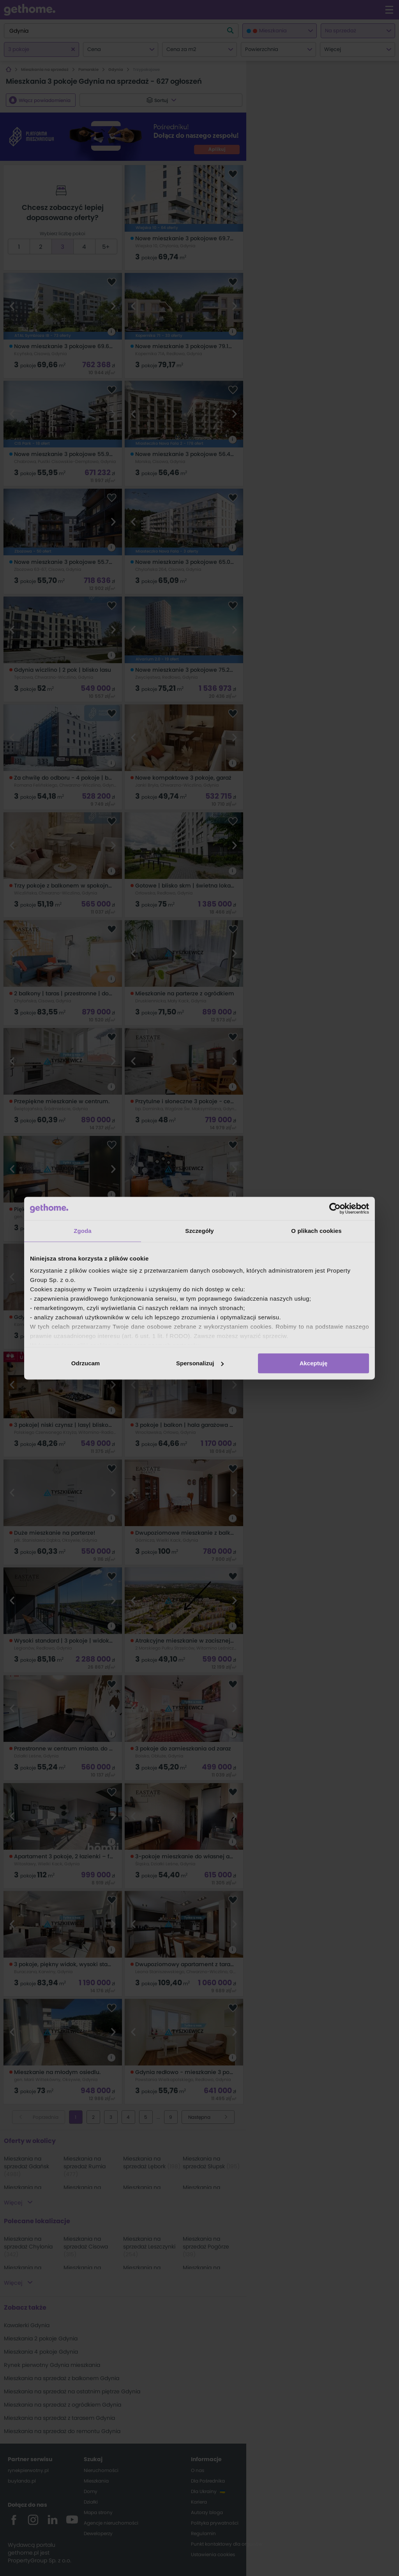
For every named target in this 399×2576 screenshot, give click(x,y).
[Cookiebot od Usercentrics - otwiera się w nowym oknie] (335, 1208)
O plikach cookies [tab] (316, 1230)
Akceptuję (314, 1363)
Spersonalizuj (200, 1363)
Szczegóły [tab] (199, 1230)
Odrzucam (85, 1363)
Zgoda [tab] (83, 1230)
